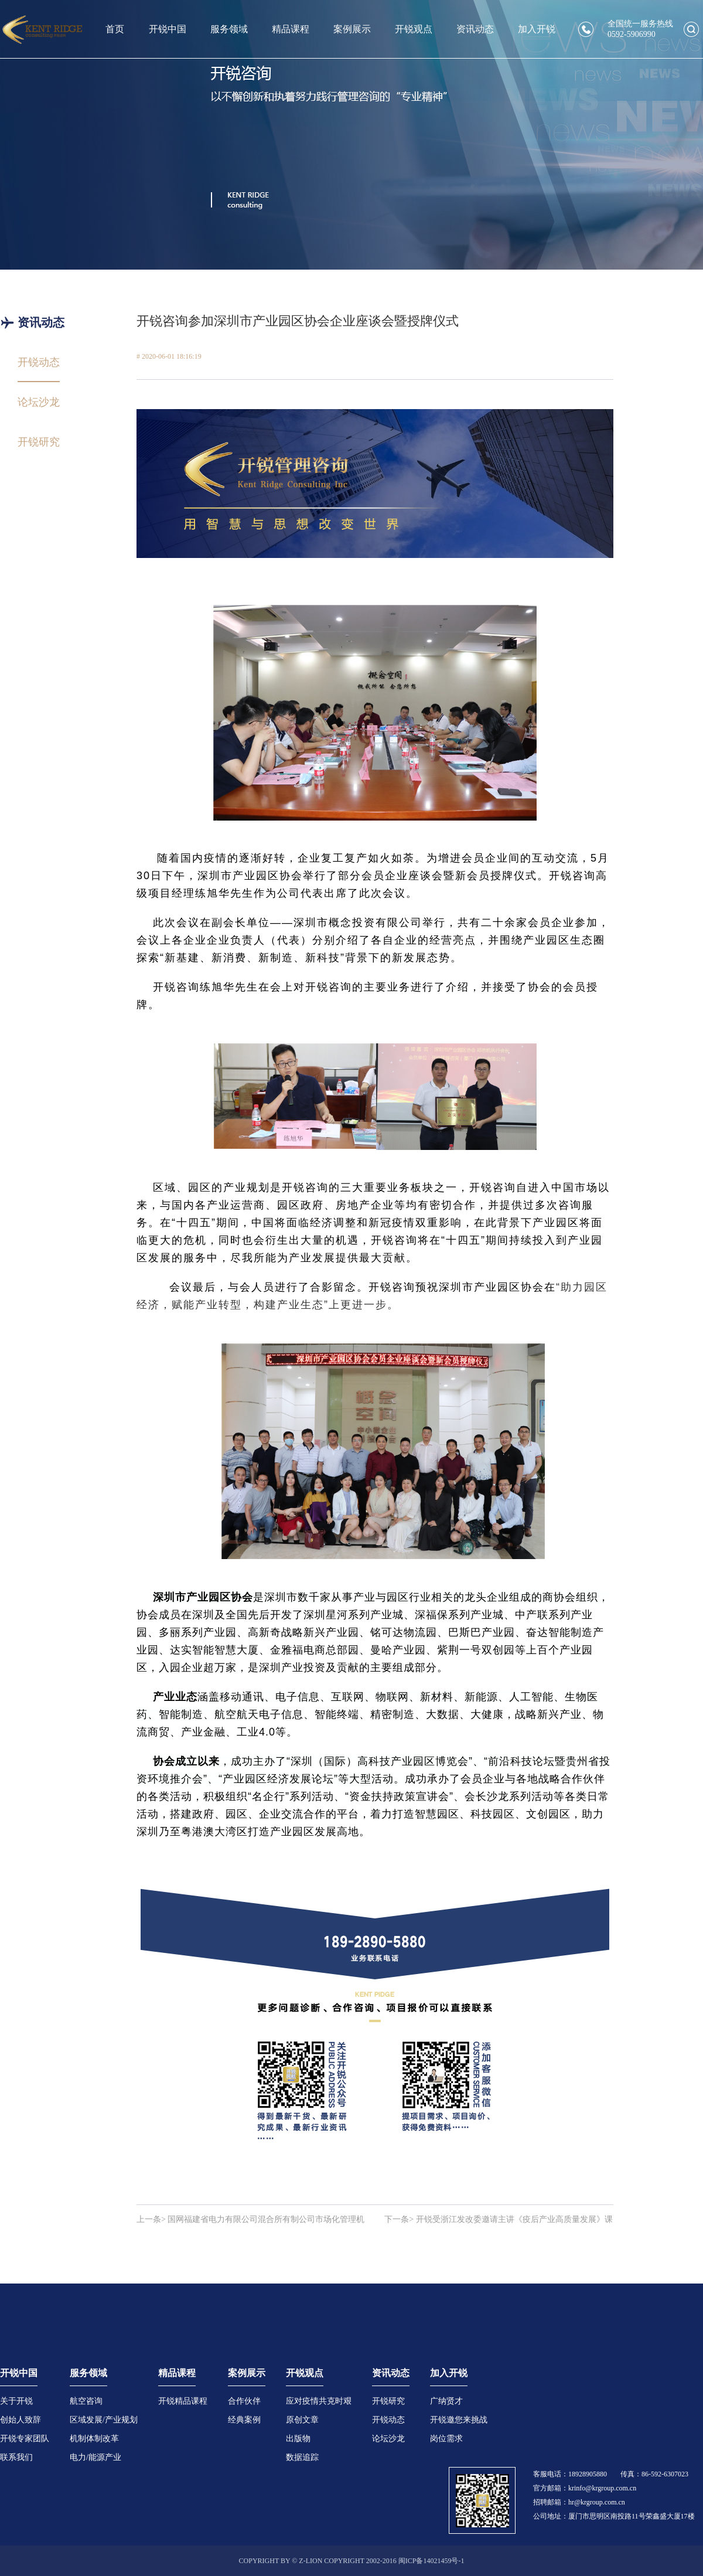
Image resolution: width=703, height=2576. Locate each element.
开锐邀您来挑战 (458, 2419)
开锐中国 (167, 29)
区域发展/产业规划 (104, 2419)
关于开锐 (16, 2401)
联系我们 (16, 2457)
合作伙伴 (244, 2401)
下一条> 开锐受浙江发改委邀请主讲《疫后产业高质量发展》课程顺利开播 (498, 2220)
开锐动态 (388, 2419)
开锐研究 (388, 2401)
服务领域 (229, 29)
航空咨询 (86, 2401)
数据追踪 (302, 2457)
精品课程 (290, 29)
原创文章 (302, 2419)
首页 (114, 29)
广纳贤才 (446, 2401)
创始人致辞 (20, 2419)
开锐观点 (413, 29)
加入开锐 (536, 29)
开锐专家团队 (24, 2438)
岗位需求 (446, 2438)
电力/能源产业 (95, 2457)
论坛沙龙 (388, 2438)
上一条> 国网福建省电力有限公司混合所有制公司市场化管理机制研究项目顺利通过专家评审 (250, 2220)
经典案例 (244, 2419)
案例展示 (352, 29)
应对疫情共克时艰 (319, 2401)
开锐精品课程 (182, 2401)
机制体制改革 (94, 2438)
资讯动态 (475, 29)
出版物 (298, 2438)
